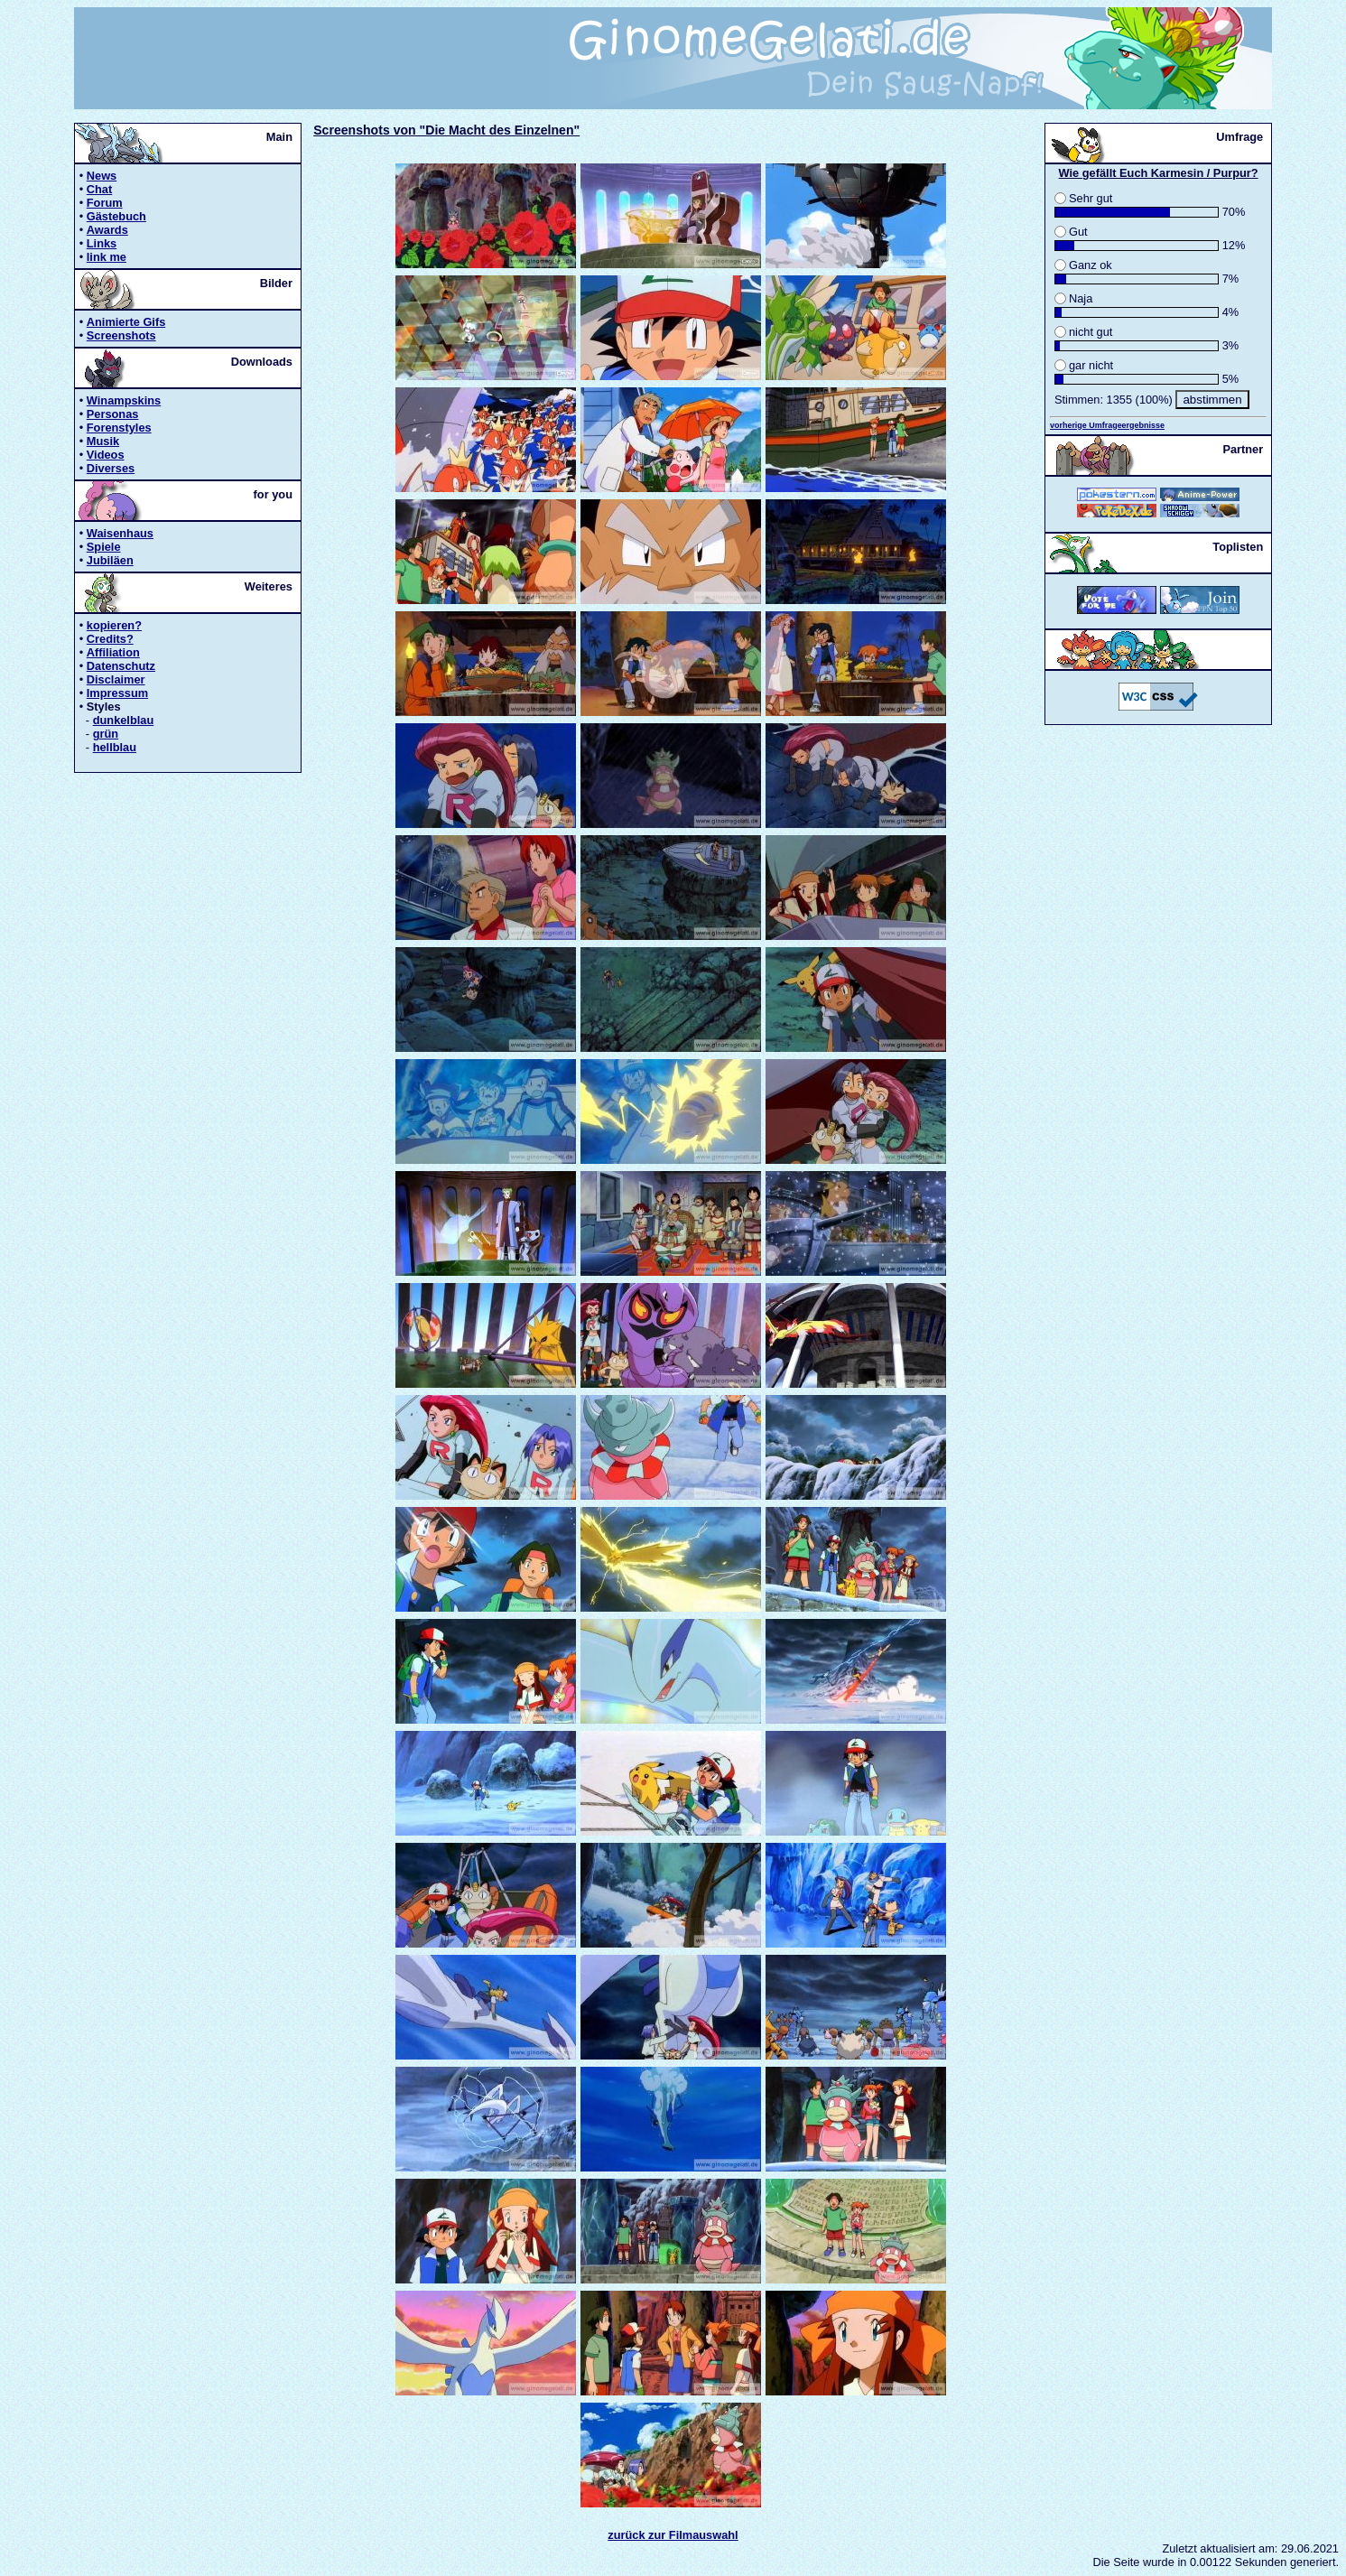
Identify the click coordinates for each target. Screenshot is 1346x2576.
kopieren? (114, 625)
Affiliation (113, 652)
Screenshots (121, 335)
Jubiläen (110, 560)
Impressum (117, 693)
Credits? (110, 639)
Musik (103, 441)
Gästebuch (116, 216)
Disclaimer (116, 679)
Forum (105, 202)
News (101, 175)
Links (101, 243)
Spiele (104, 546)
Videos (106, 454)
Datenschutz (121, 666)
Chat (99, 189)
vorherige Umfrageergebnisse (1107, 425)
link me (106, 257)
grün (105, 733)
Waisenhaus (120, 533)
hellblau (114, 747)
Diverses (111, 468)
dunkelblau (123, 720)
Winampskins (124, 400)
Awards (107, 230)
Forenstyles (119, 427)
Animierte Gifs (126, 322)
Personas (113, 414)
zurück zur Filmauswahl (673, 2535)
